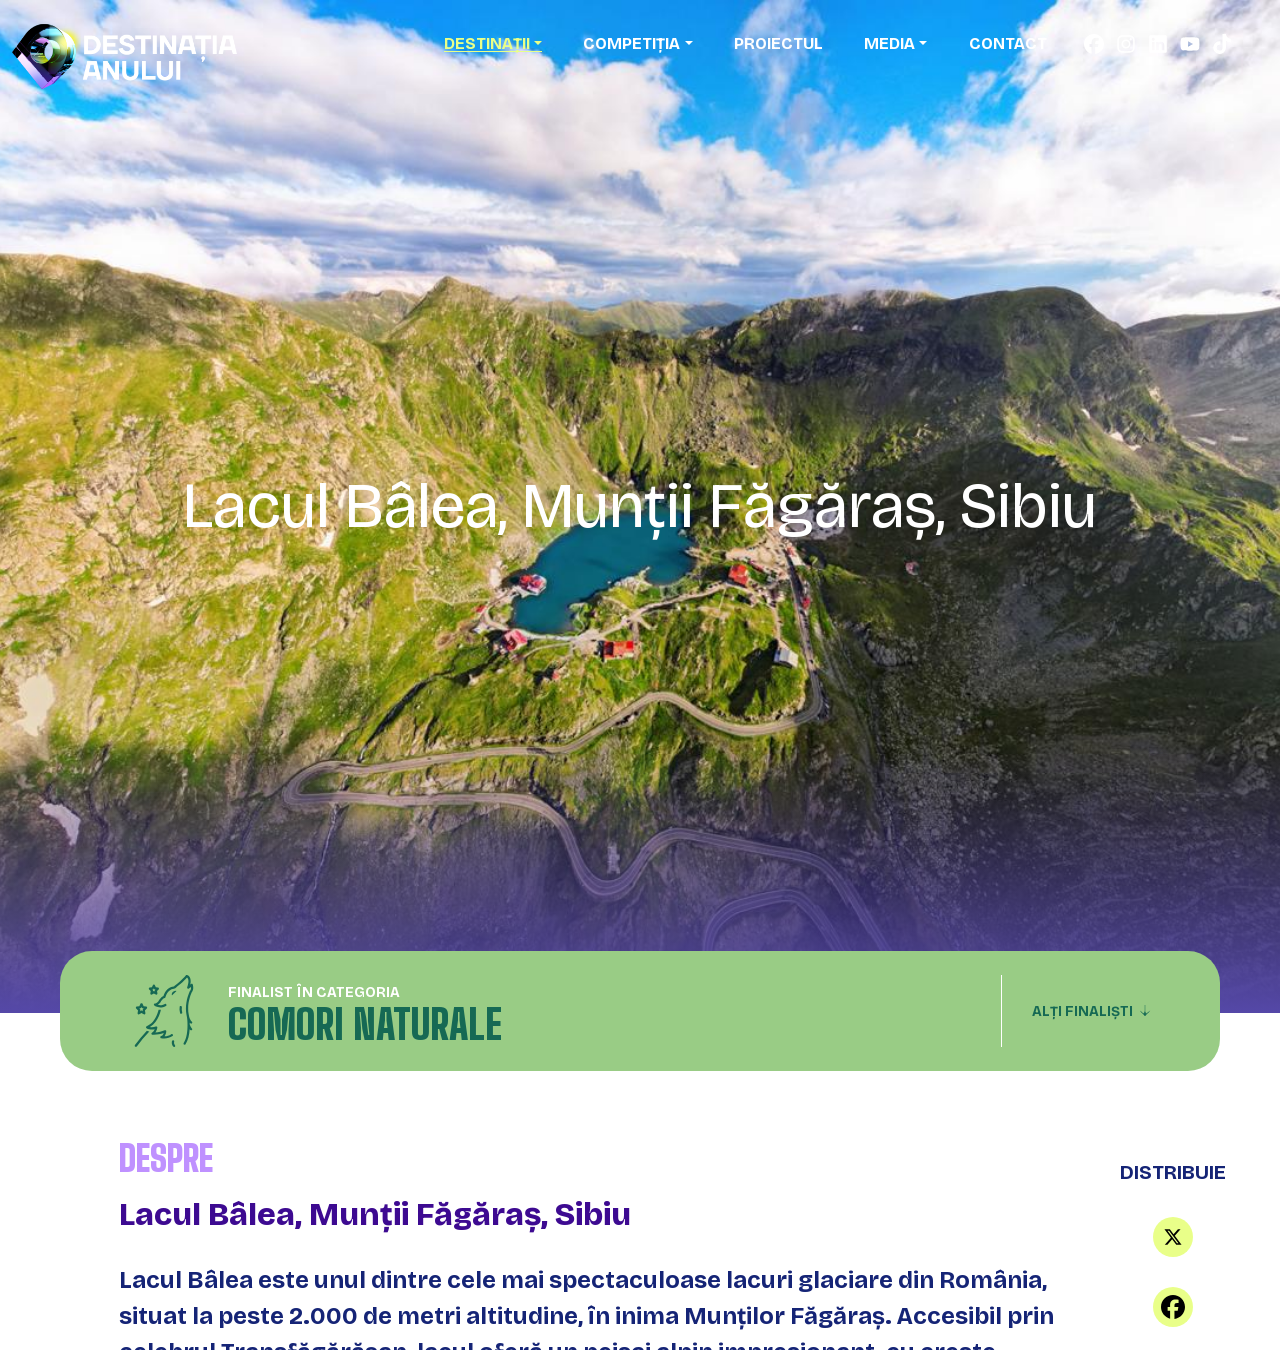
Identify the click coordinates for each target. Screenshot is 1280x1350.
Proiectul (778, 43)
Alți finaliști (1091, 1011)
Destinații (487, 43)
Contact (1008, 43)
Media (889, 43)
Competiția (631, 43)
